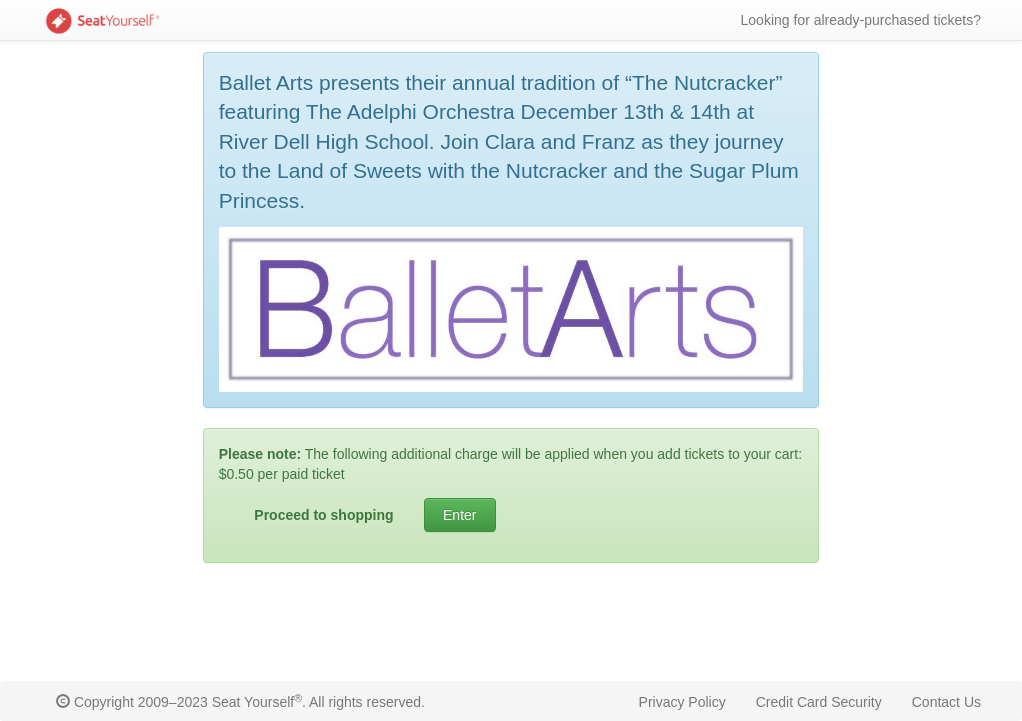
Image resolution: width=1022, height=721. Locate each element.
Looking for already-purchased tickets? (861, 20)
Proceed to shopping (323, 515)
